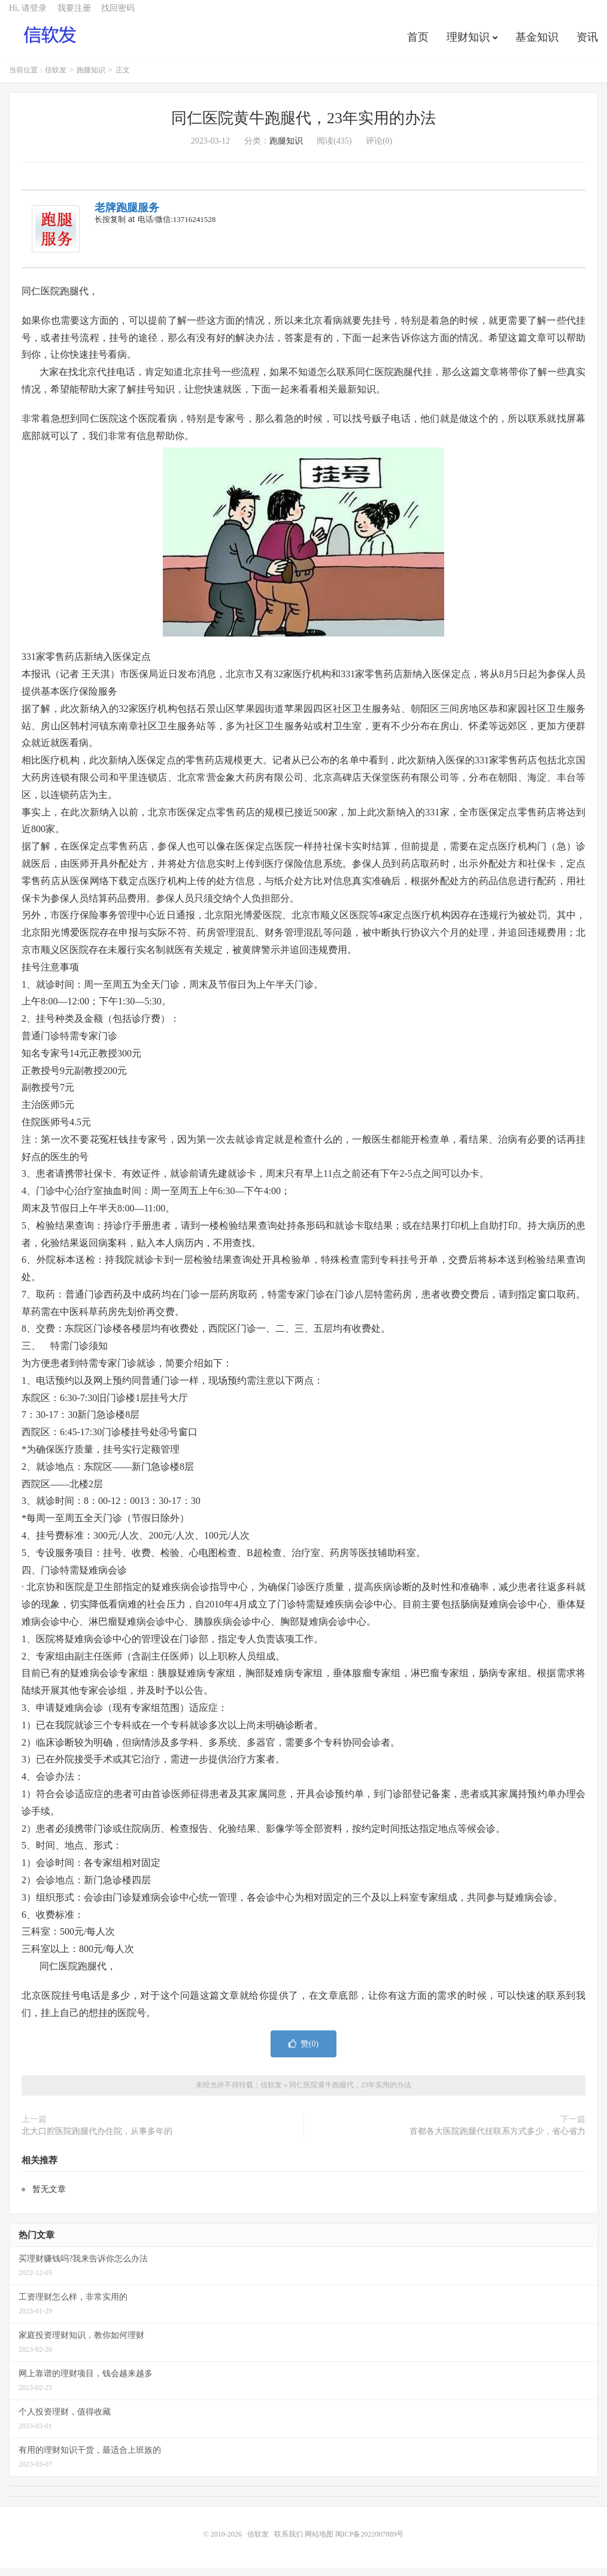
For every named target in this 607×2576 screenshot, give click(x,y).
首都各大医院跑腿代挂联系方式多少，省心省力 (497, 2139)
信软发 (50, 42)
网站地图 (319, 2542)
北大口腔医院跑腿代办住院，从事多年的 (97, 2139)
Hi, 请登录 (28, 15)
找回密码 (118, 15)
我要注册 (74, 15)
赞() (303, 2052)
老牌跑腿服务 (127, 217)
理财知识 (468, 44)
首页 (418, 44)
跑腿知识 (91, 79)
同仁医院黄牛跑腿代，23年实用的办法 (303, 127)
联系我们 (289, 2542)
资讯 (587, 44)
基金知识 (537, 44)
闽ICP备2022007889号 (369, 2542)
